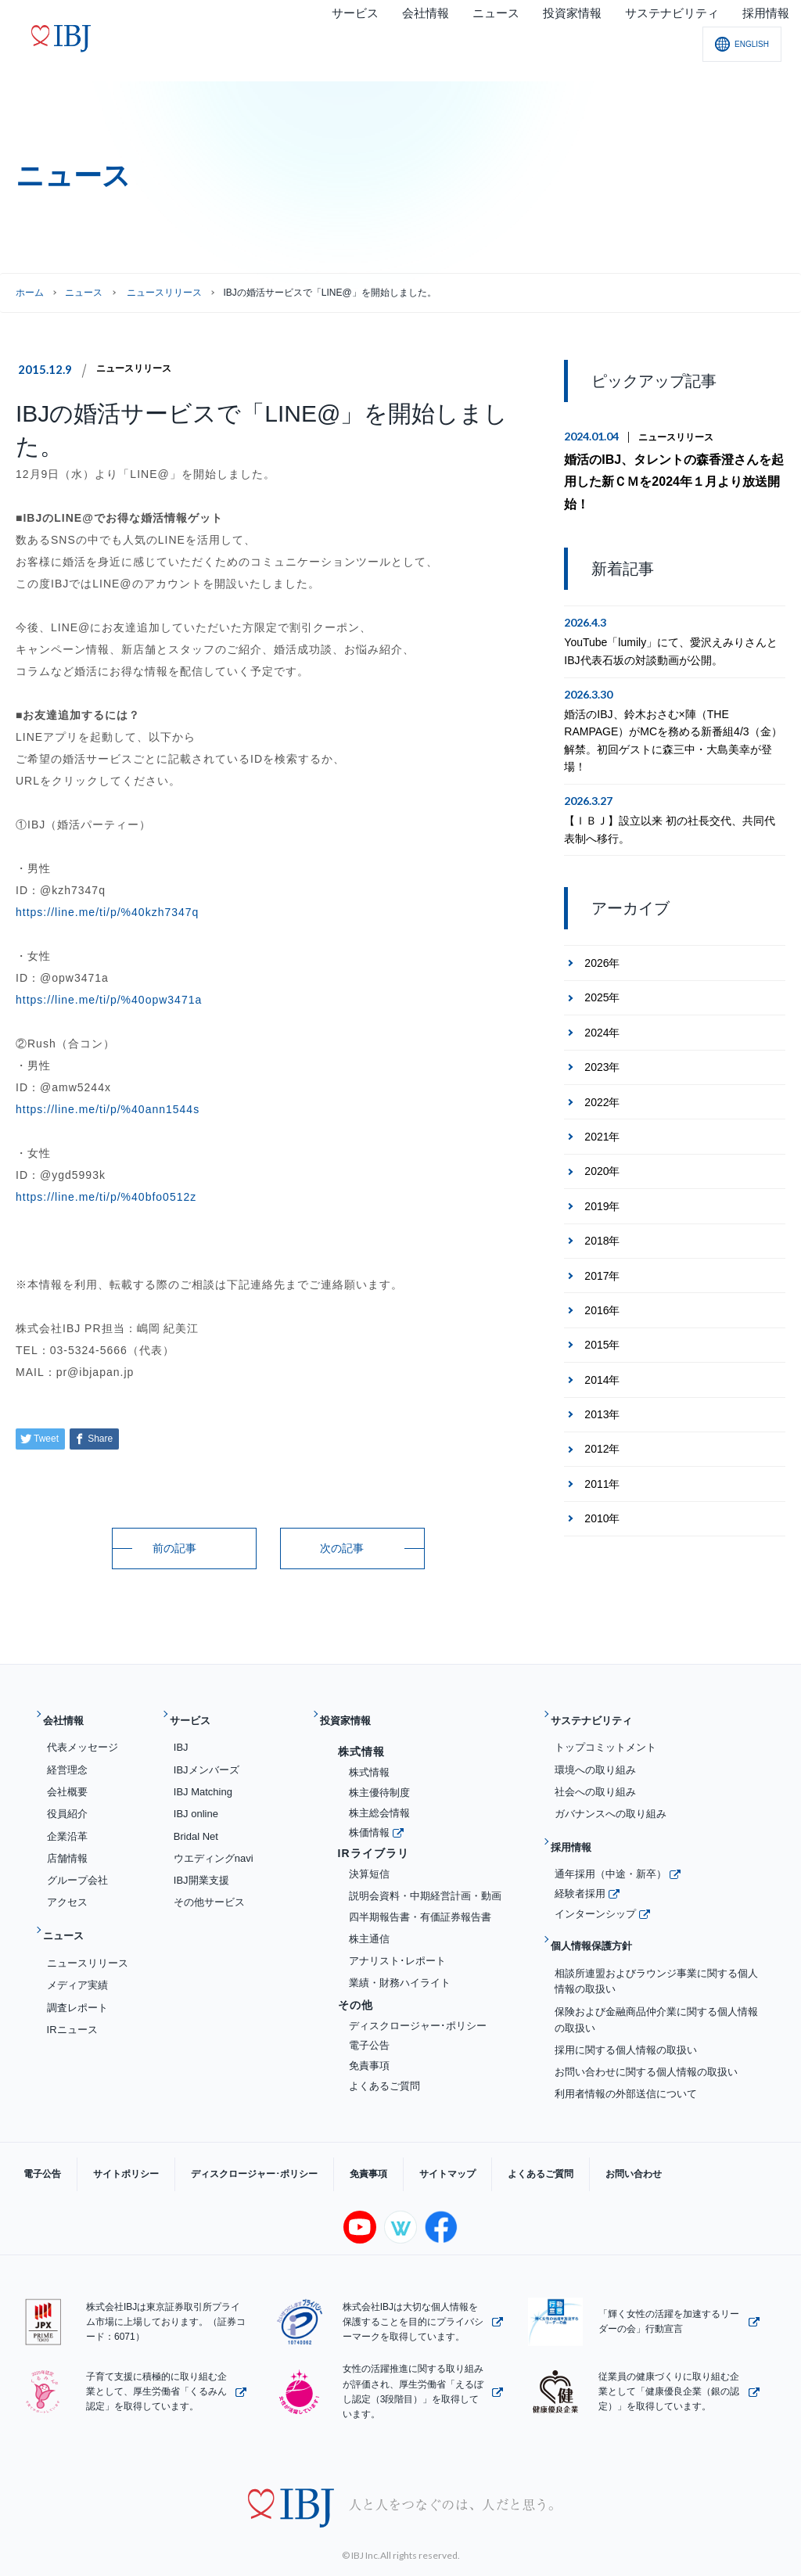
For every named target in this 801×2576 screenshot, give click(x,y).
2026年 (602, 935)
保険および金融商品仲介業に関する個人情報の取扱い (656, 1982)
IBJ (181, 1735)
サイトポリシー (102, 2143)
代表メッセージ (82, 1735)
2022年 (602, 1074)
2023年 (602, 1039)
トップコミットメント (605, 1735)
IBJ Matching (203, 1779)
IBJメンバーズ (206, 1757)
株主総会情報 (379, 1800)
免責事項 (369, 2053)
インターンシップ (595, 1889)
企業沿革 (67, 1824)
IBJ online (196, 1801)
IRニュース (72, 2004)
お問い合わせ (532, 2143)
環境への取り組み (595, 1757)
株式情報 (369, 1760)
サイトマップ (377, 2143)
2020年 (602, 1143)
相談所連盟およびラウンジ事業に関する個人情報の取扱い (656, 1944)
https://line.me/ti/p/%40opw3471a (109, 999)
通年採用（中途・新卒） (610, 1849)
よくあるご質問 (384, 2073)
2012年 (602, 1420)
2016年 (602, 1282)
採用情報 (578, 1829)
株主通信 (369, 1926)
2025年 (602, 969)
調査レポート (77, 1983)
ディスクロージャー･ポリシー (418, 2013)
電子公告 (369, 2033)
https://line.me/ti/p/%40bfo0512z (106, 1197)
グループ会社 (77, 1868)
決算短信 (369, 1861)
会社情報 (70, 1714)
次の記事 (342, 1548)
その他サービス (209, 1890)
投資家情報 (353, 1714)
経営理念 (67, 1757)
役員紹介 (67, 1801)
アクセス (67, 1890)
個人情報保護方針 (601, 1915)
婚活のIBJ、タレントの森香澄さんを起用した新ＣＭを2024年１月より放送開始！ (671, 468)
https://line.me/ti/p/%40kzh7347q (107, 912)
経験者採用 (580, 1869)
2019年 (602, 1178)
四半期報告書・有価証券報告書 (420, 1905)
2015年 (602, 1316)
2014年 (602, 1351)
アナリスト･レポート (397, 1948)
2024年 (602, 1004)
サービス (197, 1714)
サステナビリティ (601, 1714)
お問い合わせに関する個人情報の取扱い (646, 2035)
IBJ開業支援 (201, 1868)
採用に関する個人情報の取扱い (626, 2012)
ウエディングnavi (213, 1846)
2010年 (602, 1490)
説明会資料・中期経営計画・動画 (425, 1883)
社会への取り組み (595, 1779)
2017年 (602, 1247)
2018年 (602, 1212)
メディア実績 (77, 1961)
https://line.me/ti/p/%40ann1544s (107, 1109)
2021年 (602, 1108)
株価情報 (369, 1820)
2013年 (602, 1386)
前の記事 (174, 1548)
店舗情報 (67, 1846)
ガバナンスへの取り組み (610, 1801)
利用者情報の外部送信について (626, 2057)
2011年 (602, 1456)
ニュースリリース (140, 368)
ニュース (83, 292)
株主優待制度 (379, 1780)
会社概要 (67, 1779)
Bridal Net (196, 1824)
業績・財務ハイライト (400, 1970)
